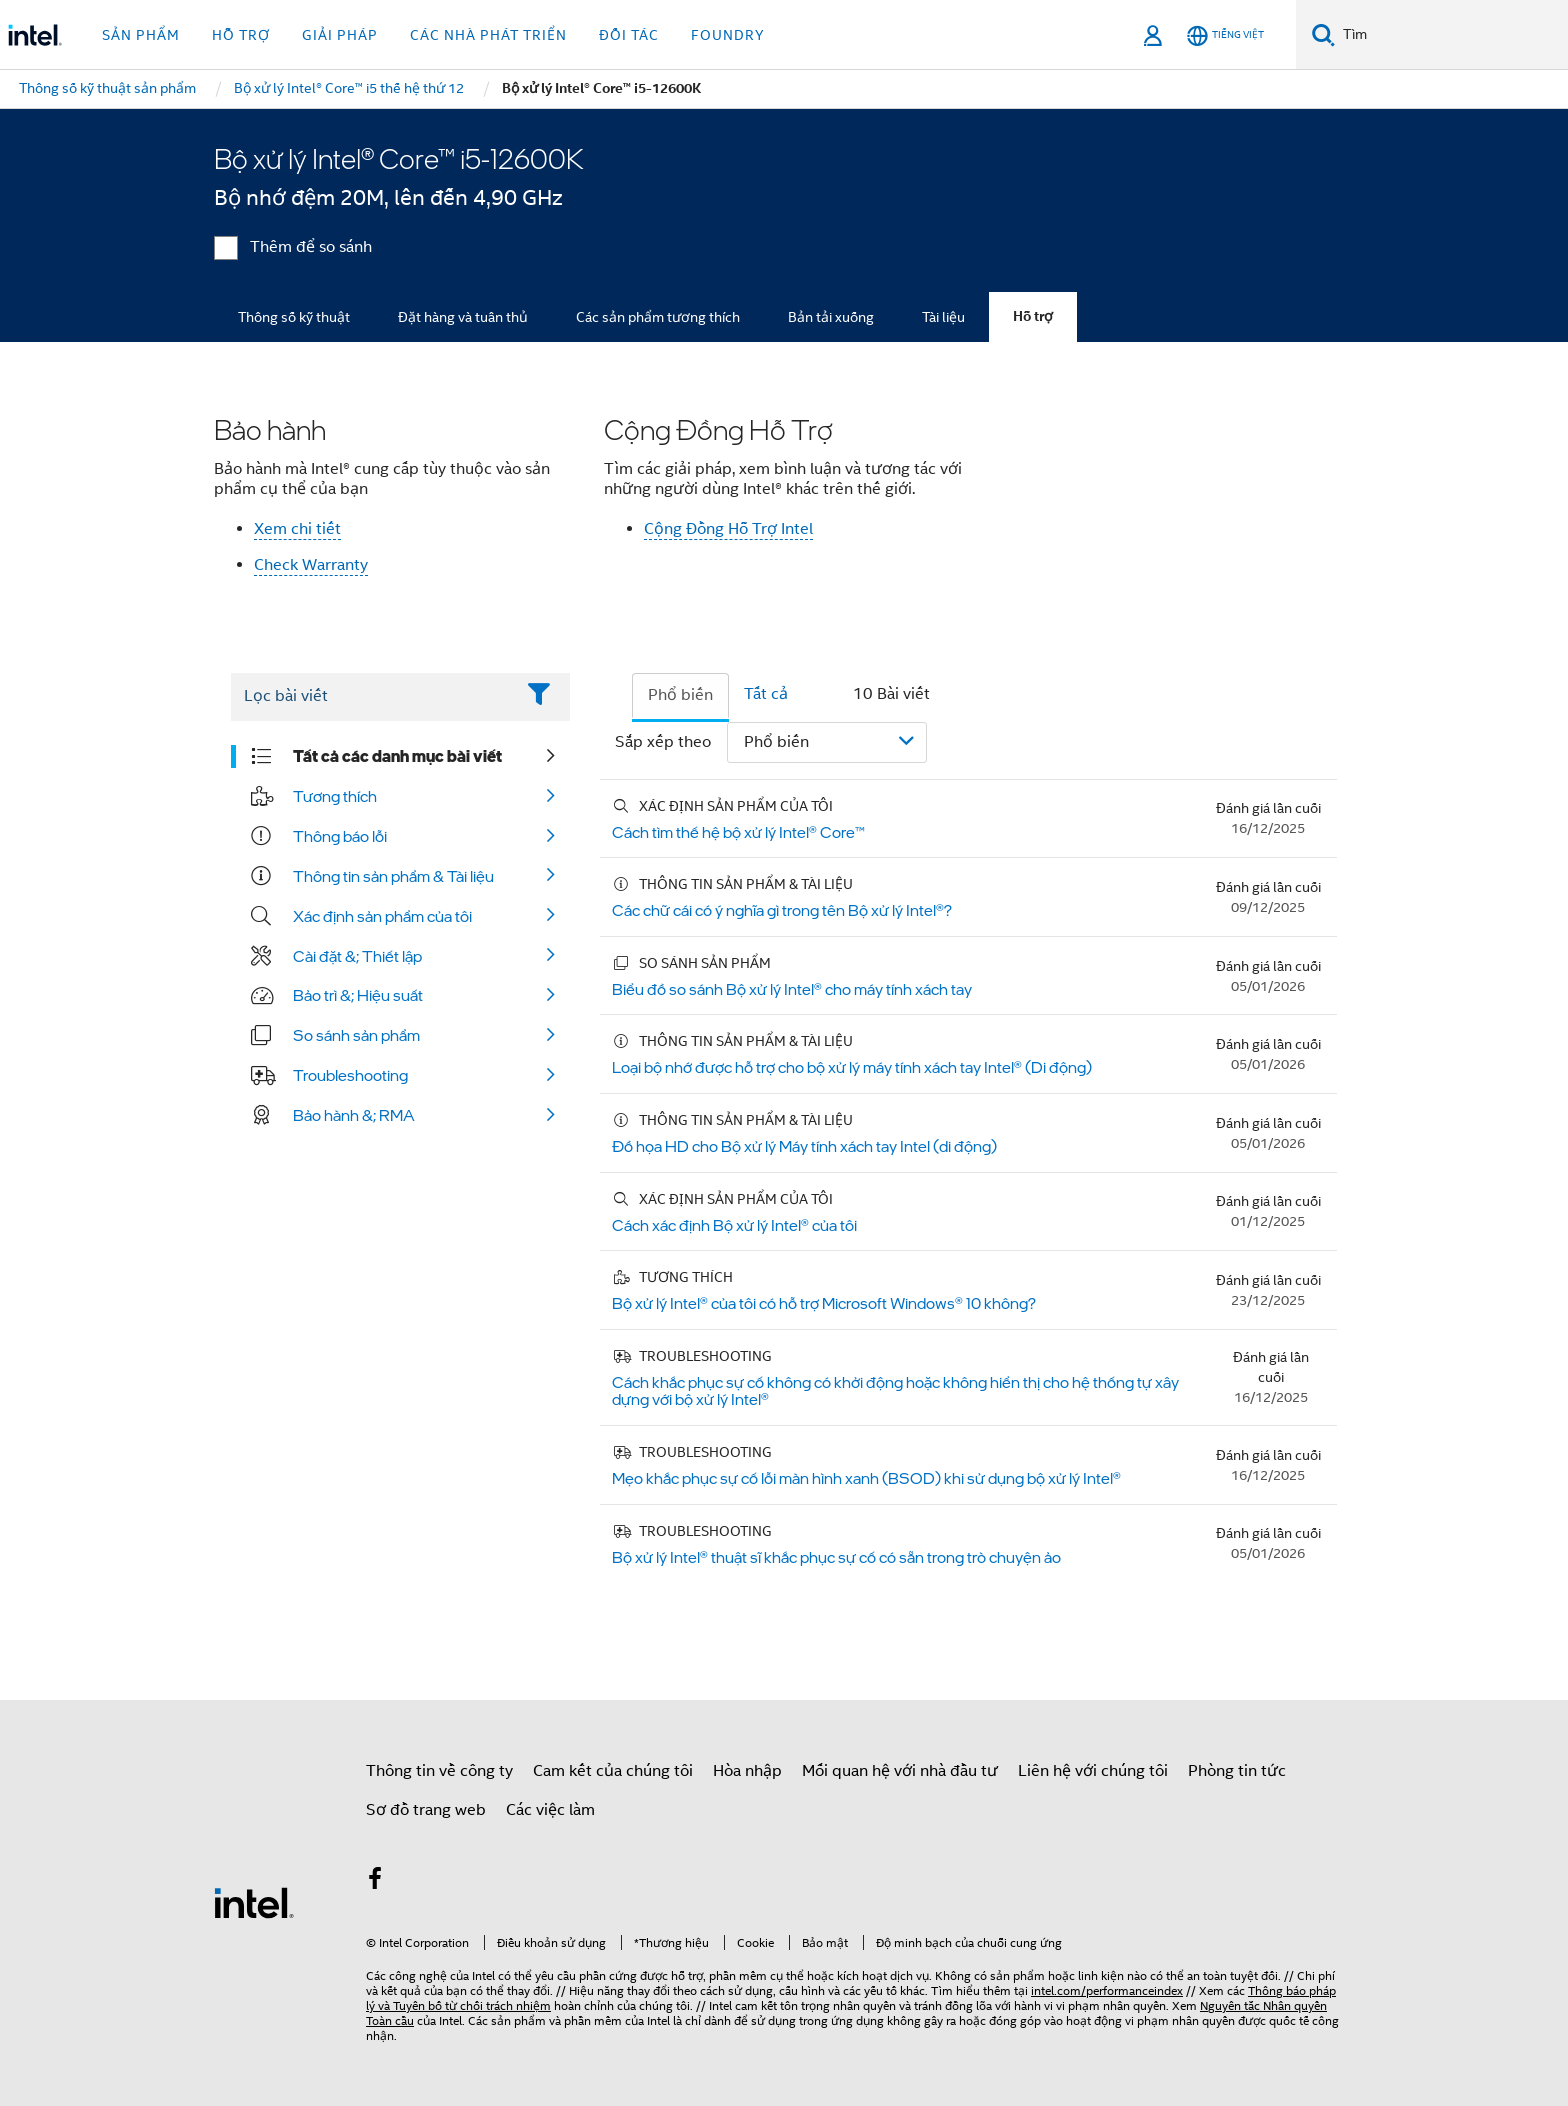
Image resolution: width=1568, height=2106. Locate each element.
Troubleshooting (350, 1075)
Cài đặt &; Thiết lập (357, 956)
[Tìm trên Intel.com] (1451, 35)
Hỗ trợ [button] (241, 35)
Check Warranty (311, 565)
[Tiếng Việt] (1225, 35)
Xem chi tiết (297, 529)
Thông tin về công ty (439, 1771)
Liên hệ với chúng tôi (1093, 1771)
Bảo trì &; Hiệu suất (358, 995)
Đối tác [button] (629, 35)
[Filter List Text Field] (372, 697)
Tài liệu (943, 317)
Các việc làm (550, 1810)
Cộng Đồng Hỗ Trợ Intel (728, 529)
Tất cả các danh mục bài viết (397, 756)
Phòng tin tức (1237, 1771)
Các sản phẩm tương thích (658, 317)
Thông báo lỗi (340, 836)
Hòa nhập (747, 1771)
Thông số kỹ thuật (294, 317)
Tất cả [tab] (766, 694)
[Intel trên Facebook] (375, 1882)
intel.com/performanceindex (1107, 1990)
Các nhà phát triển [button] (488, 35)
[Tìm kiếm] (1323, 34)
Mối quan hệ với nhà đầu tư (900, 1771)
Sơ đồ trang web (426, 1810)
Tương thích (335, 796)
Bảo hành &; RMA (354, 1115)
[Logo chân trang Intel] (254, 1902)
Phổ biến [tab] (680, 695)
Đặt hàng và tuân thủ (463, 317)
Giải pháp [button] (340, 35)
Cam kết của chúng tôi (613, 1771)
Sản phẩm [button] (141, 35)
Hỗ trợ (1033, 316)
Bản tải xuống (831, 317)
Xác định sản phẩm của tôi (382, 916)
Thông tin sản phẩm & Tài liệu (393, 876)
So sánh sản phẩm (356, 1035)
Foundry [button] (728, 35)
